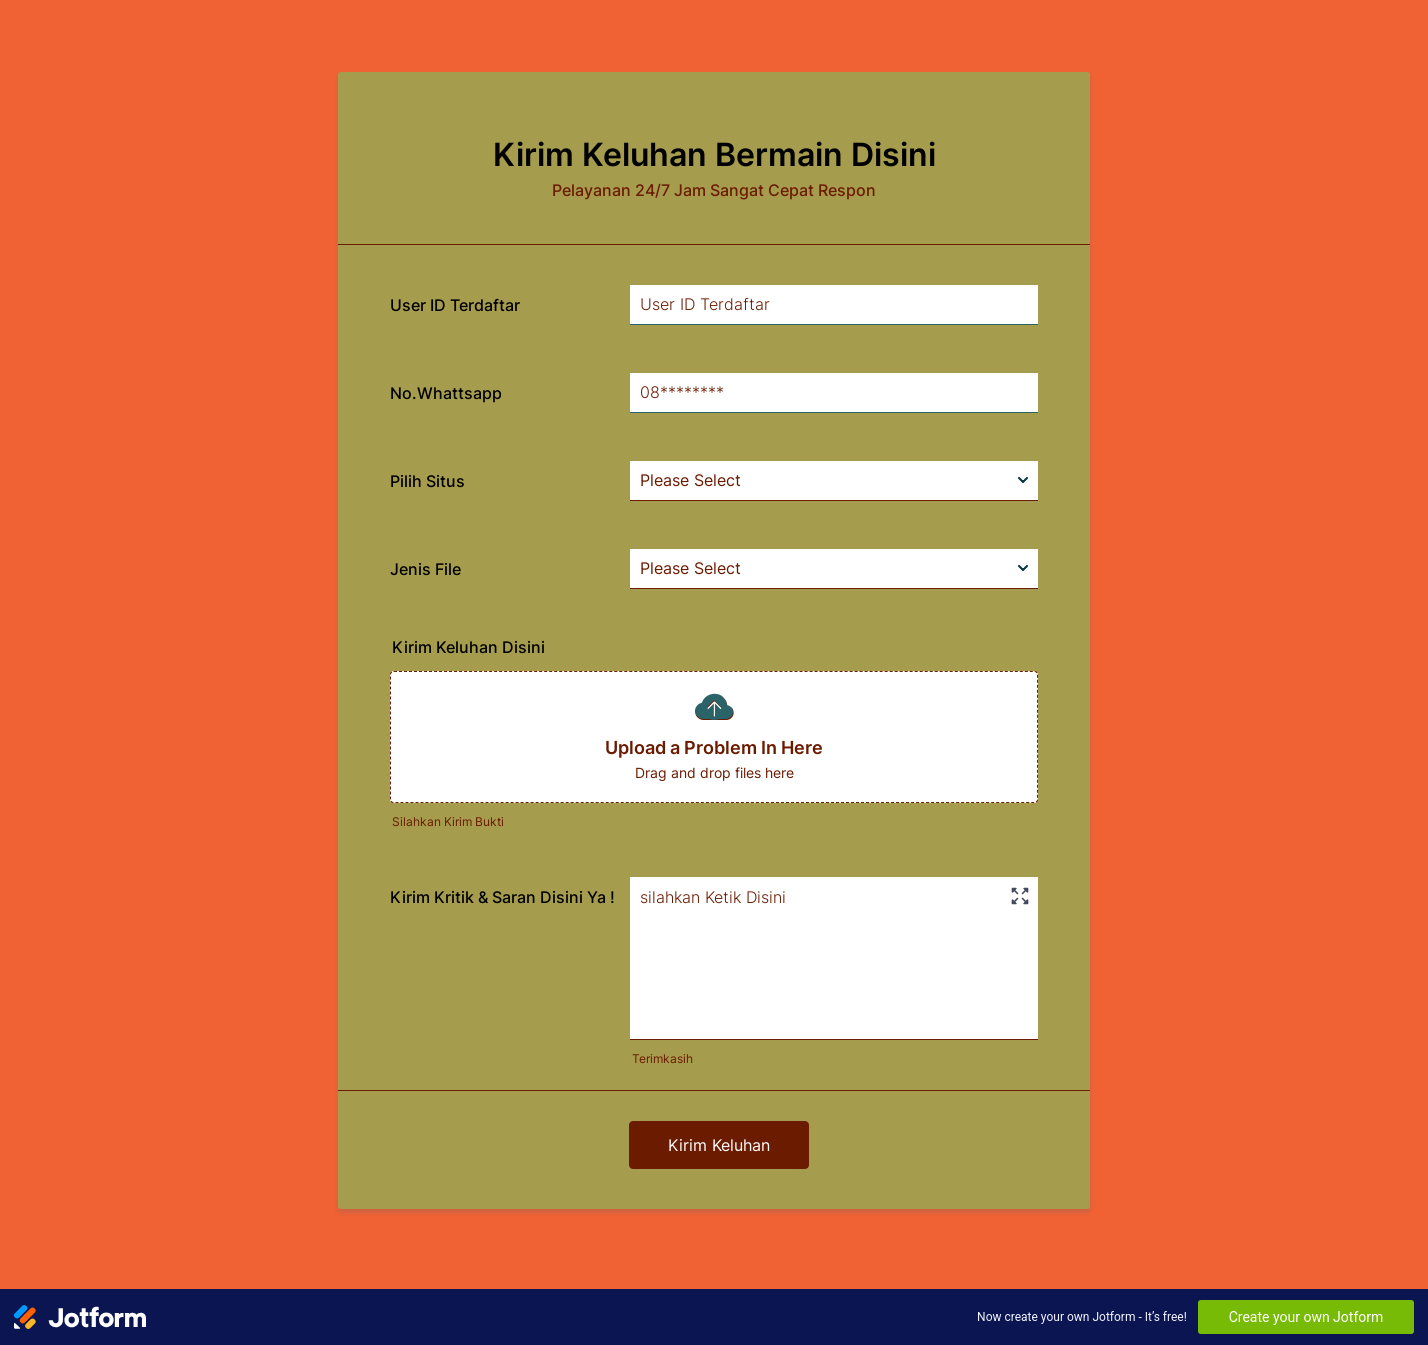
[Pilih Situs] (834, 481)
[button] (714, 737)
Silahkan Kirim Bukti (448, 821)
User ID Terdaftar (455, 305)
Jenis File (425, 569)
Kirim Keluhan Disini (468, 647)
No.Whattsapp (446, 393)
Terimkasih (662, 1058)
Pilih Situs (427, 481)
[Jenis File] (834, 569)
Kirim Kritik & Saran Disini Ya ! (502, 897)
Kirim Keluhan (719, 1145)
